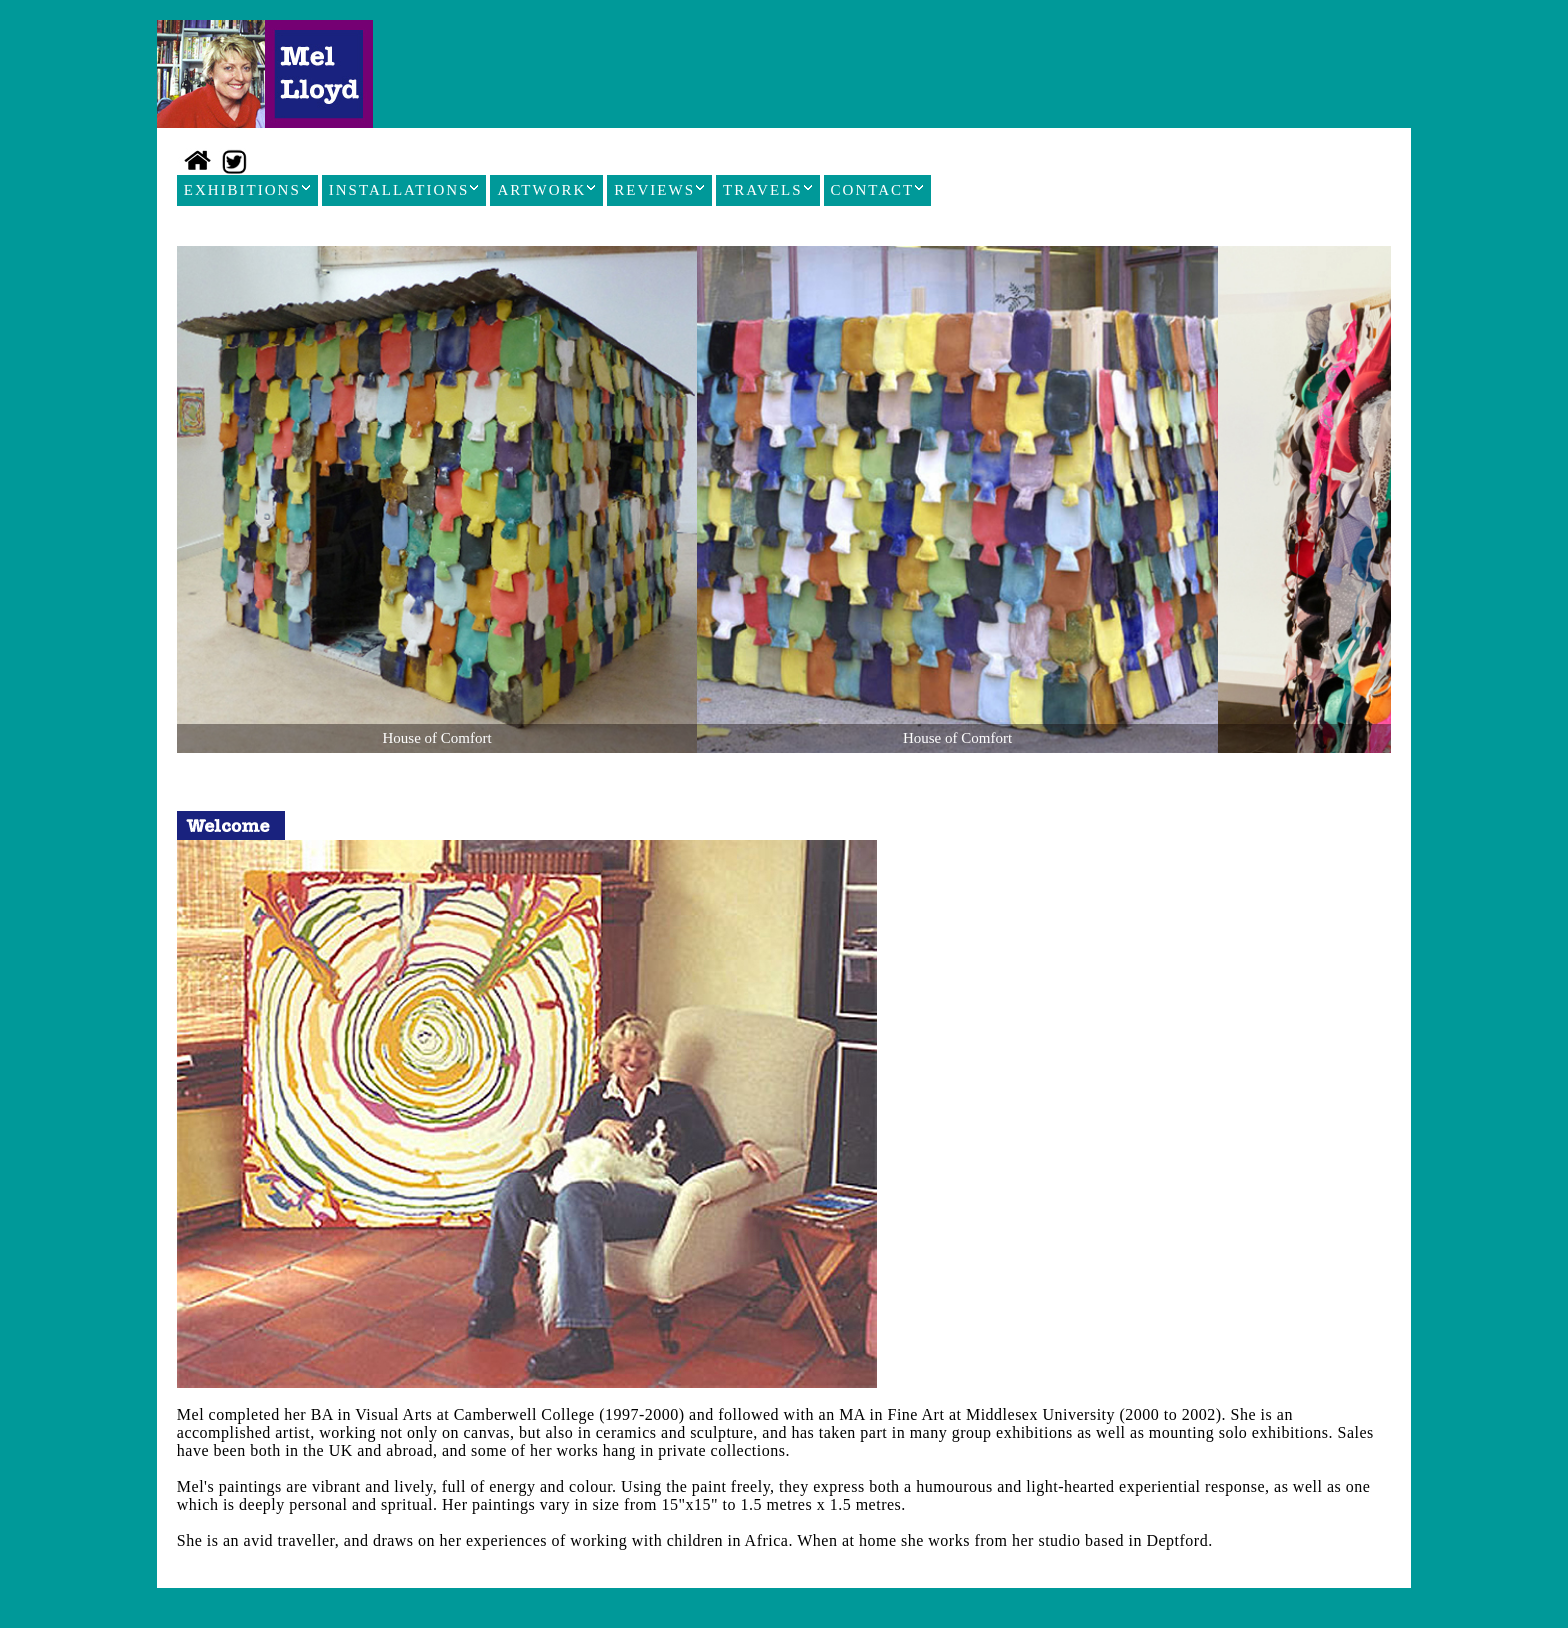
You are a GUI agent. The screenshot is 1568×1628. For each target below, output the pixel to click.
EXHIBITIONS (247, 190)
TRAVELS (768, 190)
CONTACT (878, 190)
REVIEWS (659, 190)
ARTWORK (546, 190)
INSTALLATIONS (404, 190)
